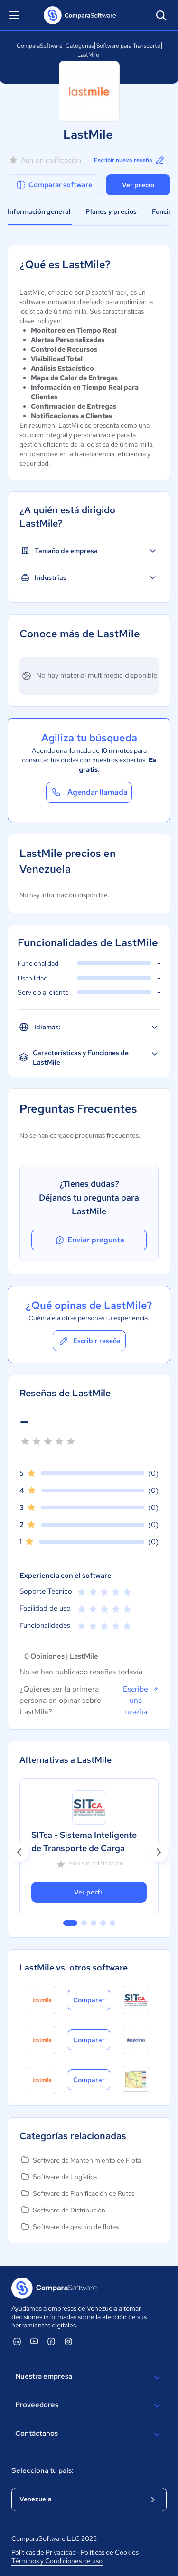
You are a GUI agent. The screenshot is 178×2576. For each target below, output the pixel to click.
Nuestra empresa (89, 2377)
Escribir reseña (89, 1340)
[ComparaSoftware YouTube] (34, 2341)
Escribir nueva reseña (130, 160)
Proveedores (89, 2406)
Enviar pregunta (89, 1240)
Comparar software (54, 185)
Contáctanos (89, 2434)
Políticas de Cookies (110, 2552)
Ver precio (138, 185)
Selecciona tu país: (42, 2470)
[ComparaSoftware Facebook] (51, 2341)
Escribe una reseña (141, 1700)
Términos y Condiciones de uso (57, 2561)
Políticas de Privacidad (43, 2552)
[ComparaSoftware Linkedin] (17, 2341)
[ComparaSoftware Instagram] (68, 2341)
